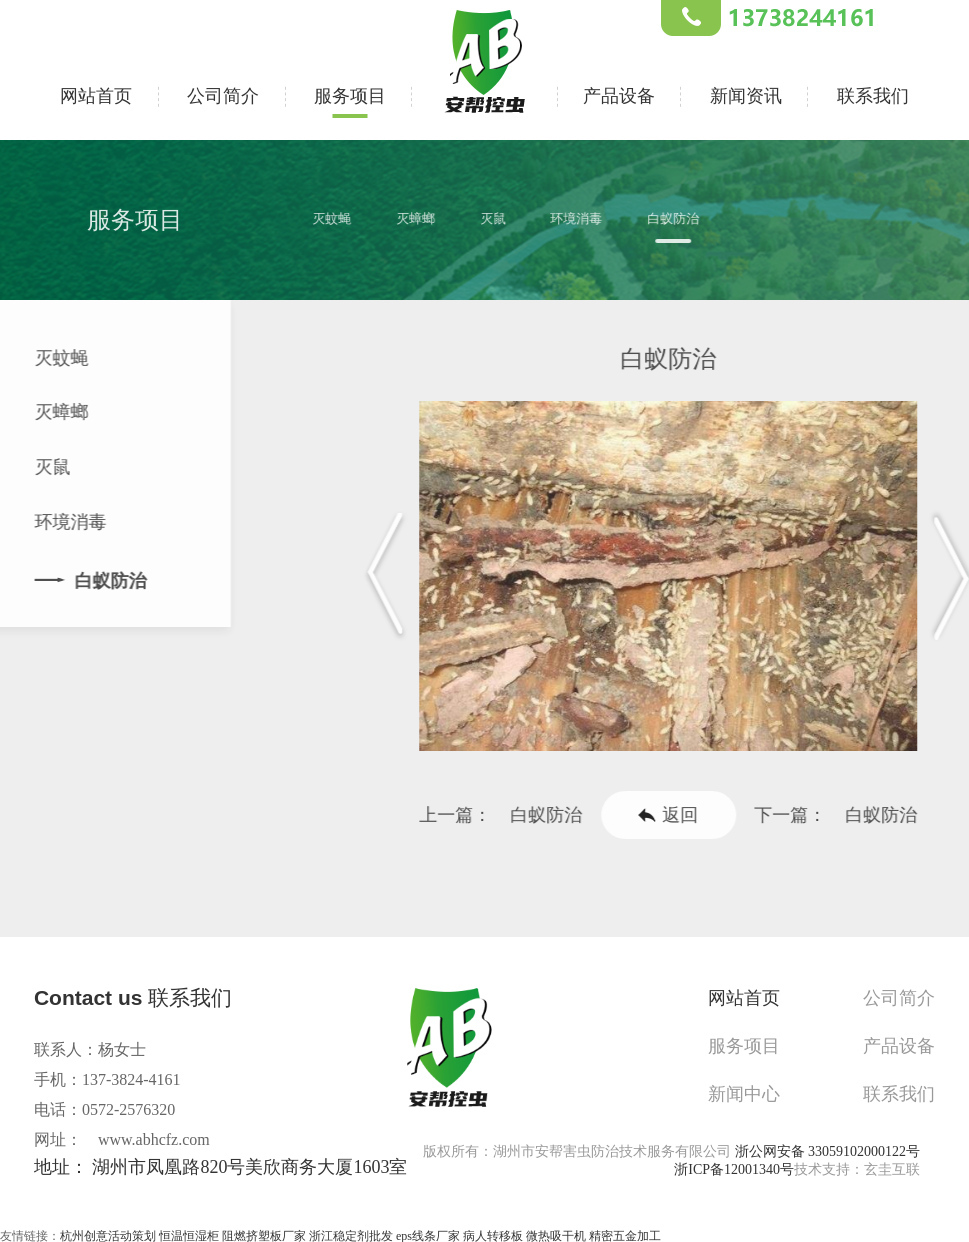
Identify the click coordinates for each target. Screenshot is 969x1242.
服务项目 (350, 93)
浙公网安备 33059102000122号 (828, 1148)
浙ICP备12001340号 (734, 1166)
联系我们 (873, 93)
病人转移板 (493, 1233)
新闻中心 (756, 1085)
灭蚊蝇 (344, 219)
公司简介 (223, 93)
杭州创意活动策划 (108, 1233)
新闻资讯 (746, 93)
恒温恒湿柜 (189, 1233)
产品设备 (619, 93)
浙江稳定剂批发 (351, 1233)
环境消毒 (590, 219)
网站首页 (96, 93)
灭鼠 (506, 219)
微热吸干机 (556, 1233)
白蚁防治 (687, 219)
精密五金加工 (625, 1233)
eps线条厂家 (428, 1233)
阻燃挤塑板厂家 (264, 1233)
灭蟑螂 (428, 219)
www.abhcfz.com (154, 1139)
